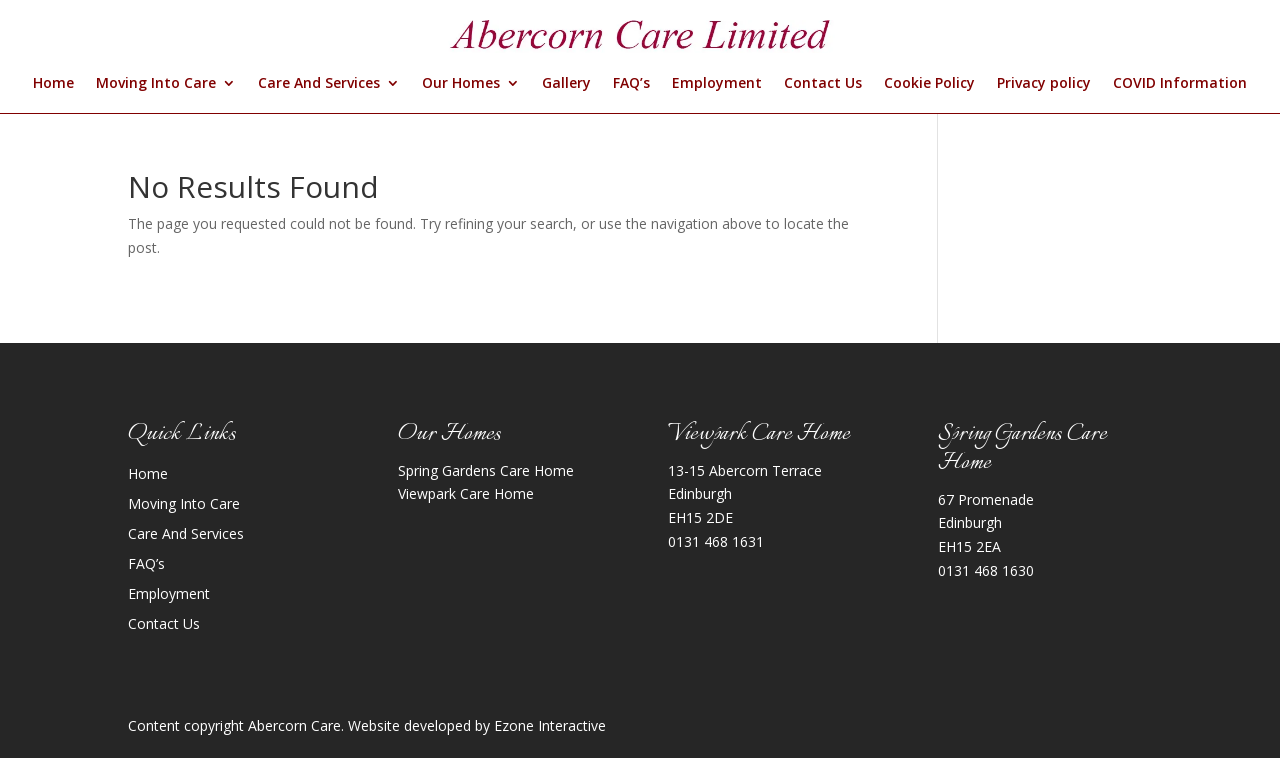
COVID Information (1180, 84)
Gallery (566, 84)
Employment (717, 84)
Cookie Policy (929, 84)
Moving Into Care (156, 84)
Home (53, 84)
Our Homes (461, 84)
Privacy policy (1044, 84)
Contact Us (823, 84)
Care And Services (319, 84)
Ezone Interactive (550, 725)
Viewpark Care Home (466, 493)
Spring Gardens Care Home (486, 470)
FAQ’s (631, 84)
